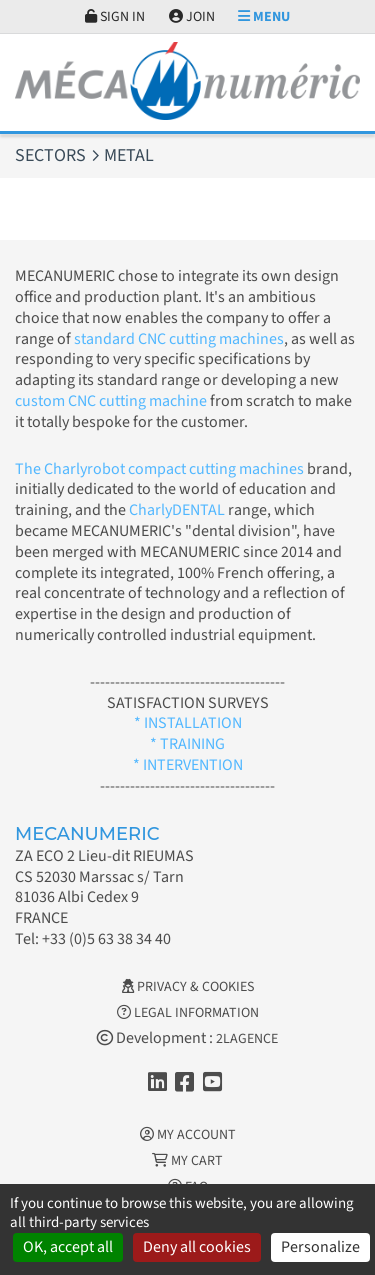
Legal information (188, 1013)
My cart (187, 1161)
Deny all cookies (197, 1247)
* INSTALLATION (188, 723)
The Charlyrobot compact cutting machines (159, 469)
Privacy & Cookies (188, 987)
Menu (264, 17)
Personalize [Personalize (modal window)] (320, 1247)
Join (192, 17)
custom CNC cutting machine (111, 401)
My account (188, 1135)
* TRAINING (187, 744)
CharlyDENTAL (178, 510)
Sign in (115, 17)
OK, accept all (68, 1247)
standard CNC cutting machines (177, 339)
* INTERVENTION (188, 765)
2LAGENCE (247, 1039)
